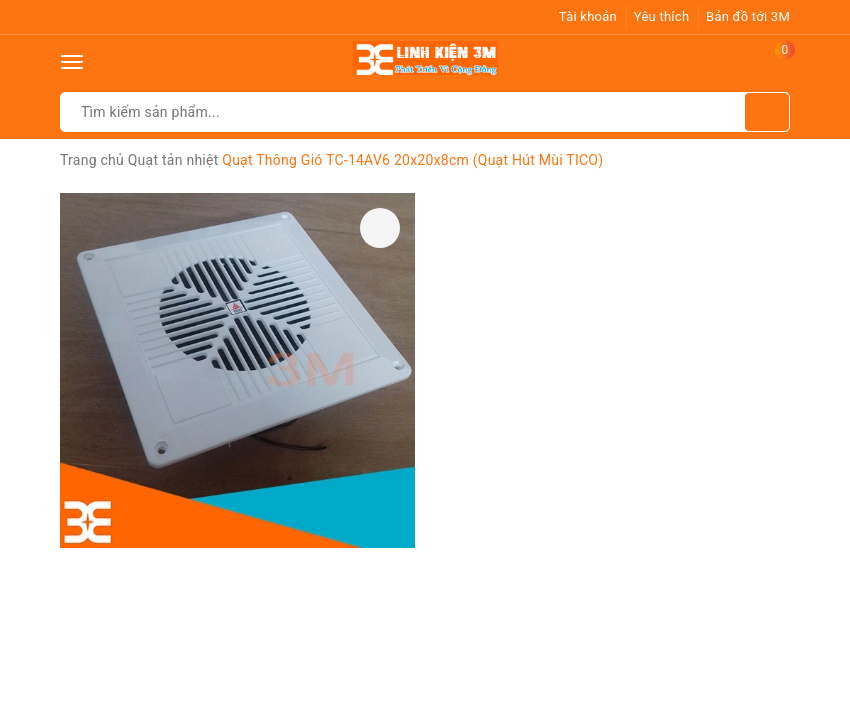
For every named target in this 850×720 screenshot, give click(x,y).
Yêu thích (662, 16)
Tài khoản (588, 16)
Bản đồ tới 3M (748, 16)
